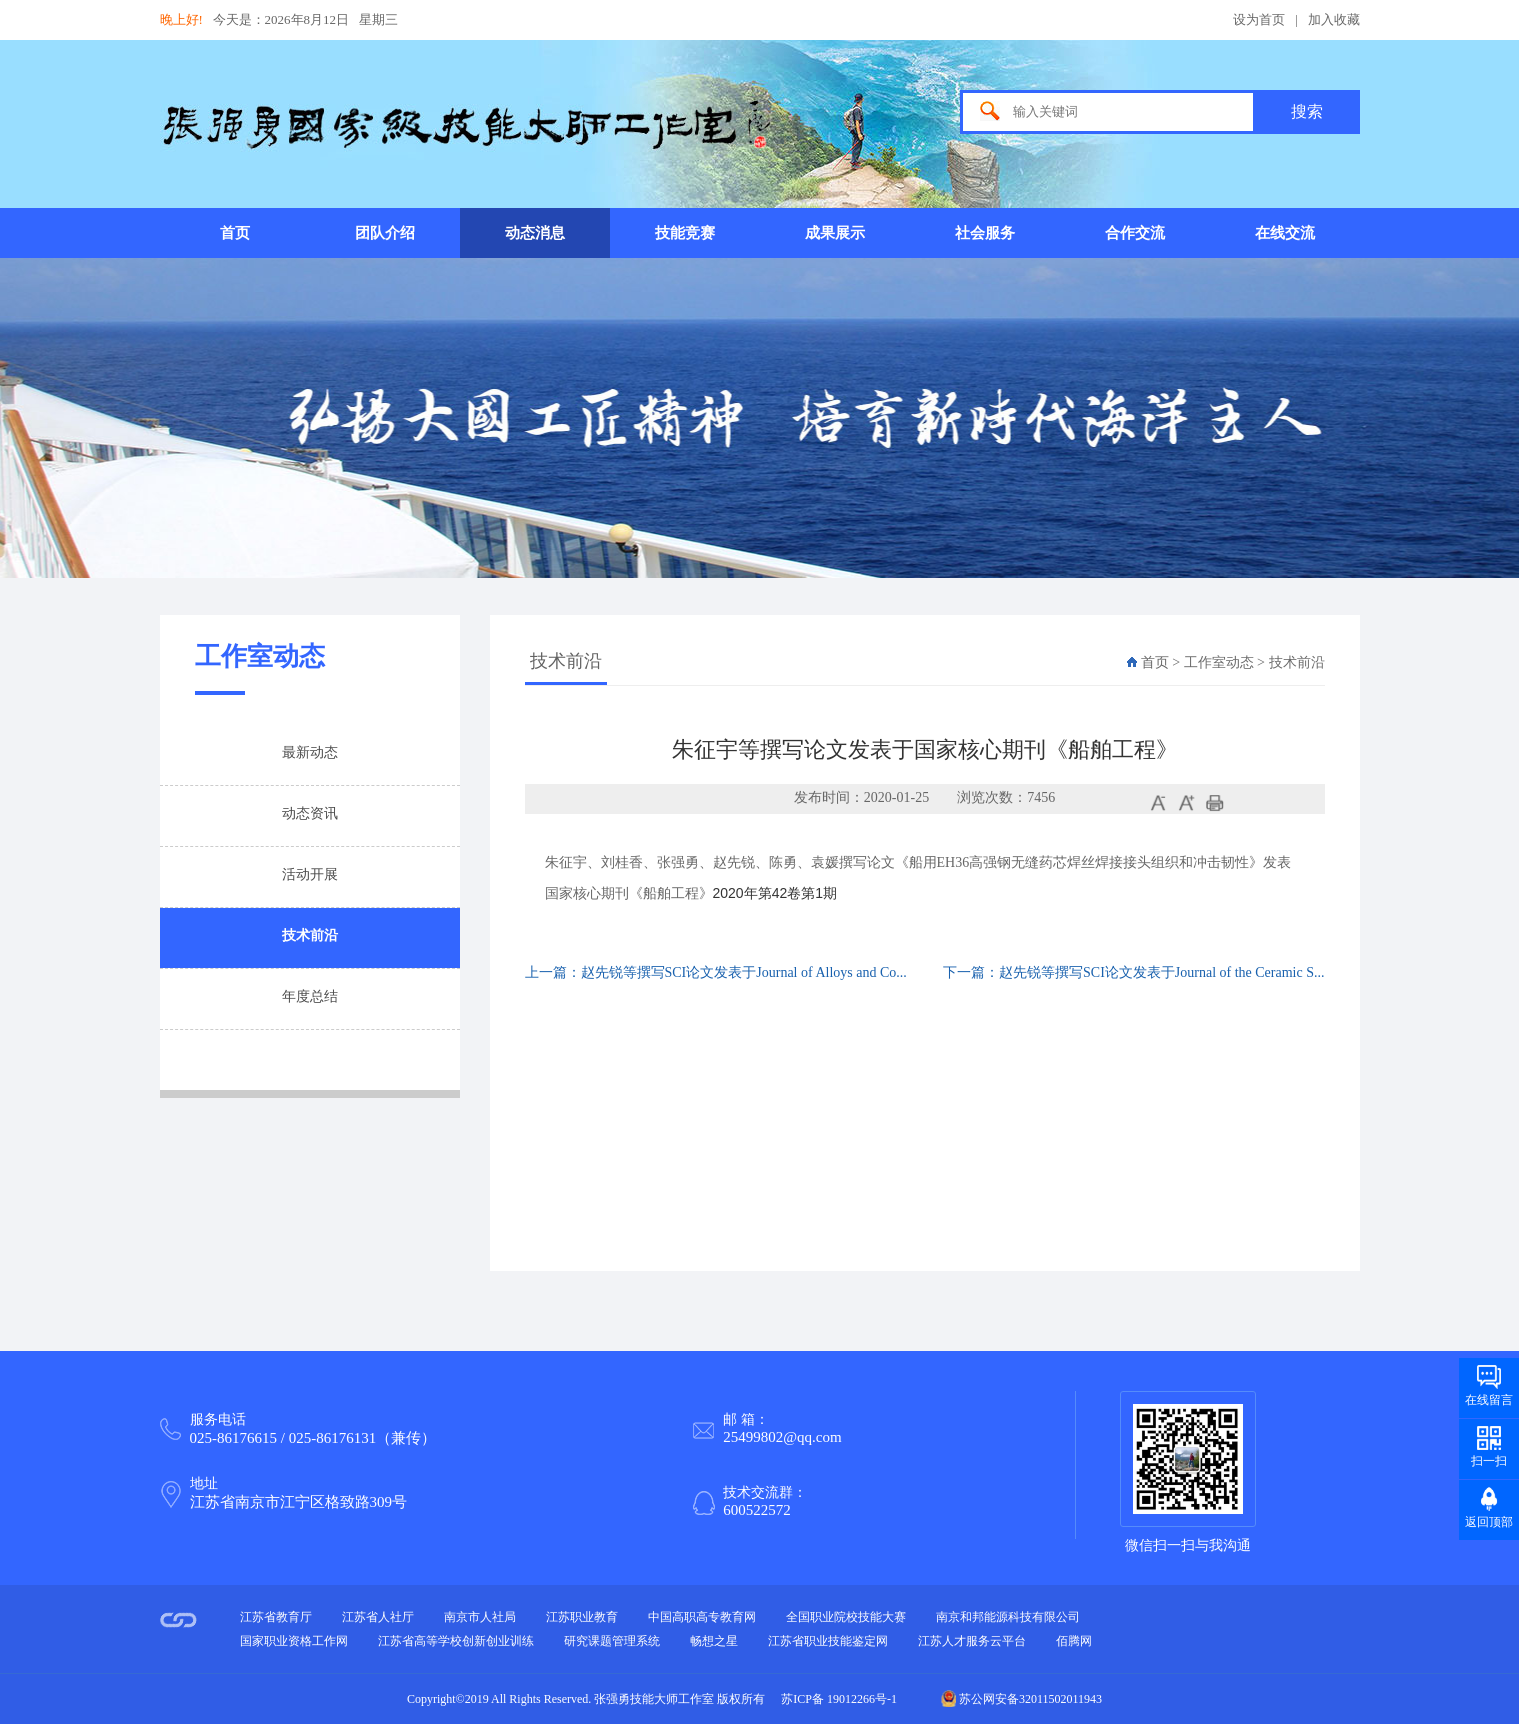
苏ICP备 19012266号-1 (839, 1699)
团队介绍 (385, 233)
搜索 (1307, 111)
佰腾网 (1074, 1641)
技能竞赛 (685, 233)
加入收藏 (1334, 19)
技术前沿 (310, 935)
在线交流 (1285, 233)
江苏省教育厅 (276, 1617)
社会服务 (985, 233)
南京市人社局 (480, 1617)
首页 (235, 233)
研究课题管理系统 (612, 1641)
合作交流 (1135, 233)
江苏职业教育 (582, 1617)
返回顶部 (1489, 1522)
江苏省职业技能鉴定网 (828, 1641)
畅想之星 (714, 1641)
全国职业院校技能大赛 (846, 1617)
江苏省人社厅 (378, 1617)
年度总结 (310, 996)
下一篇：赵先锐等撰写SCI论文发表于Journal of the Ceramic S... (1133, 972)
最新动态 (310, 752)
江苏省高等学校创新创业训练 (456, 1641)
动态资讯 (310, 813)
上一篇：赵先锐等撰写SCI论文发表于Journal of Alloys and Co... (716, 972)
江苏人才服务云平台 (972, 1641)
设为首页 (1259, 19)
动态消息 (535, 233)
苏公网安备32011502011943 (1021, 1699)
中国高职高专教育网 (702, 1617)
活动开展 (310, 874)
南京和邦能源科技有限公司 (1008, 1617)
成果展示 (835, 233)
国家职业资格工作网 (294, 1641)
